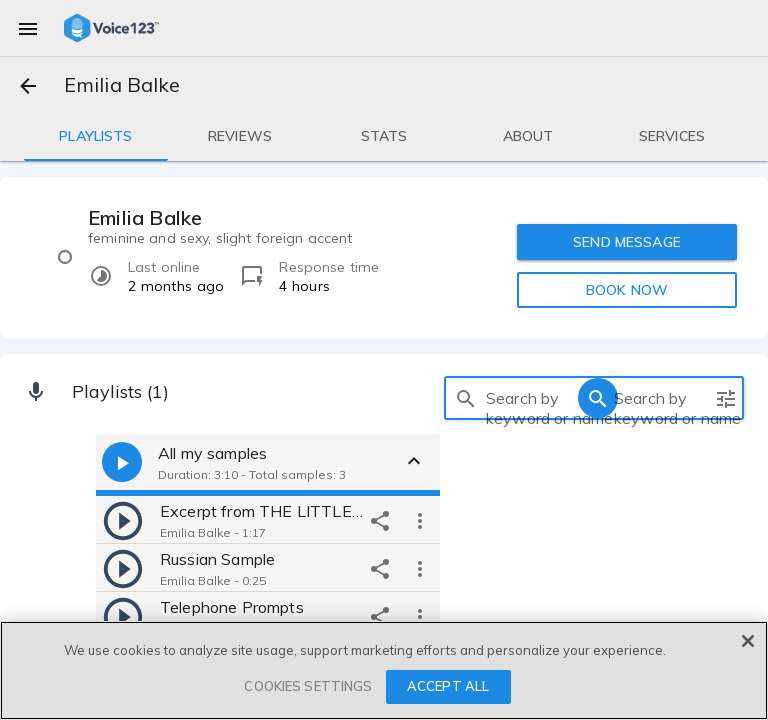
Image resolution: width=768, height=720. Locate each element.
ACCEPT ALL (448, 686)
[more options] (420, 520)
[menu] (28, 28)
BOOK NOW (627, 290)
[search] (466, 398)
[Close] (748, 641)
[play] (123, 520)
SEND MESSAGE (627, 242)
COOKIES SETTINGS (308, 686)
